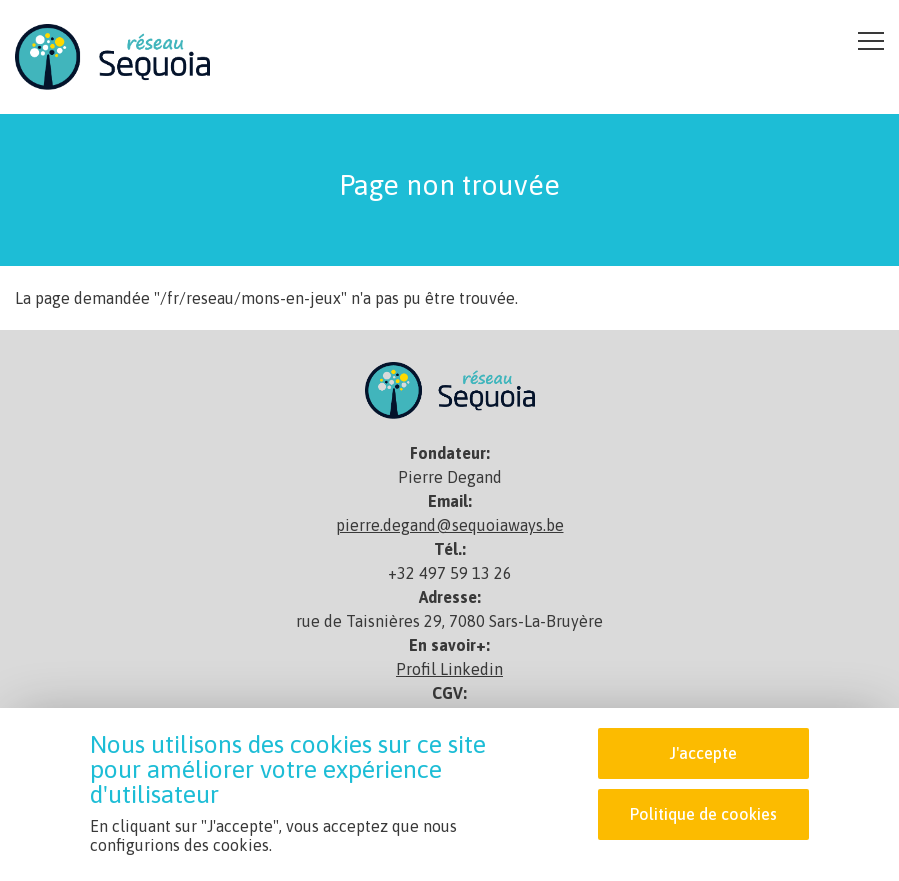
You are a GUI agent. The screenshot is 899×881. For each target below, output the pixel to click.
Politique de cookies (703, 815)
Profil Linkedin (449, 669)
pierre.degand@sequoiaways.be (450, 525)
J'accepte (703, 754)
